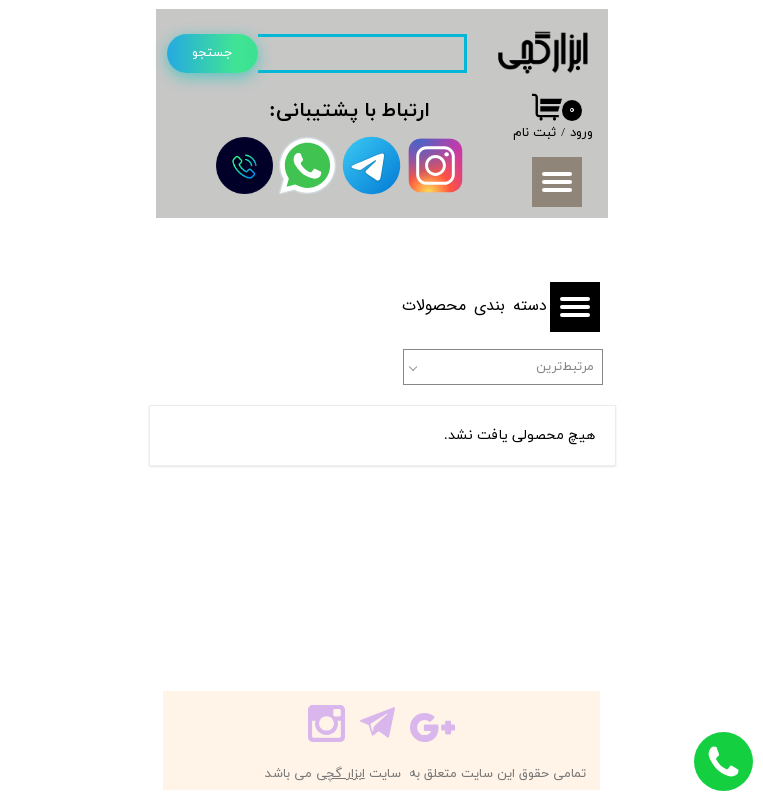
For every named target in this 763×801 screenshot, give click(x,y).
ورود (581, 133)
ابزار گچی (340, 774)
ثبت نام (534, 133)
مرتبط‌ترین (565, 367)
